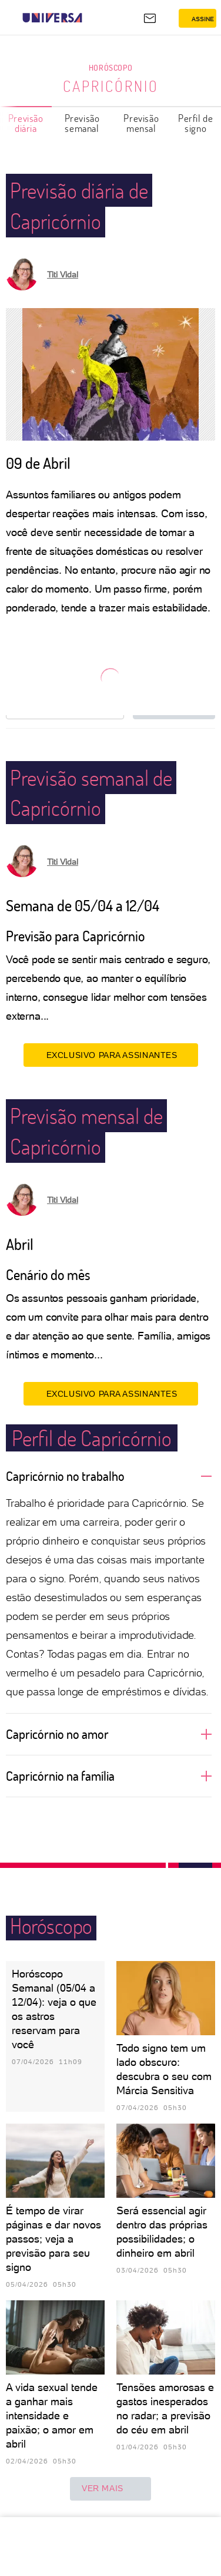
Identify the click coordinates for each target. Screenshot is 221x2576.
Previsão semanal (82, 123)
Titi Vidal (62, 274)
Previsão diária (25, 123)
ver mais (110, 2489)
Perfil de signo (195, 123)
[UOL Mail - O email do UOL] (150, 18)
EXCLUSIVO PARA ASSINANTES (110, 1055)
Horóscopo (110, 67)
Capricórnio (111, 86)
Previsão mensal (141, 123)
